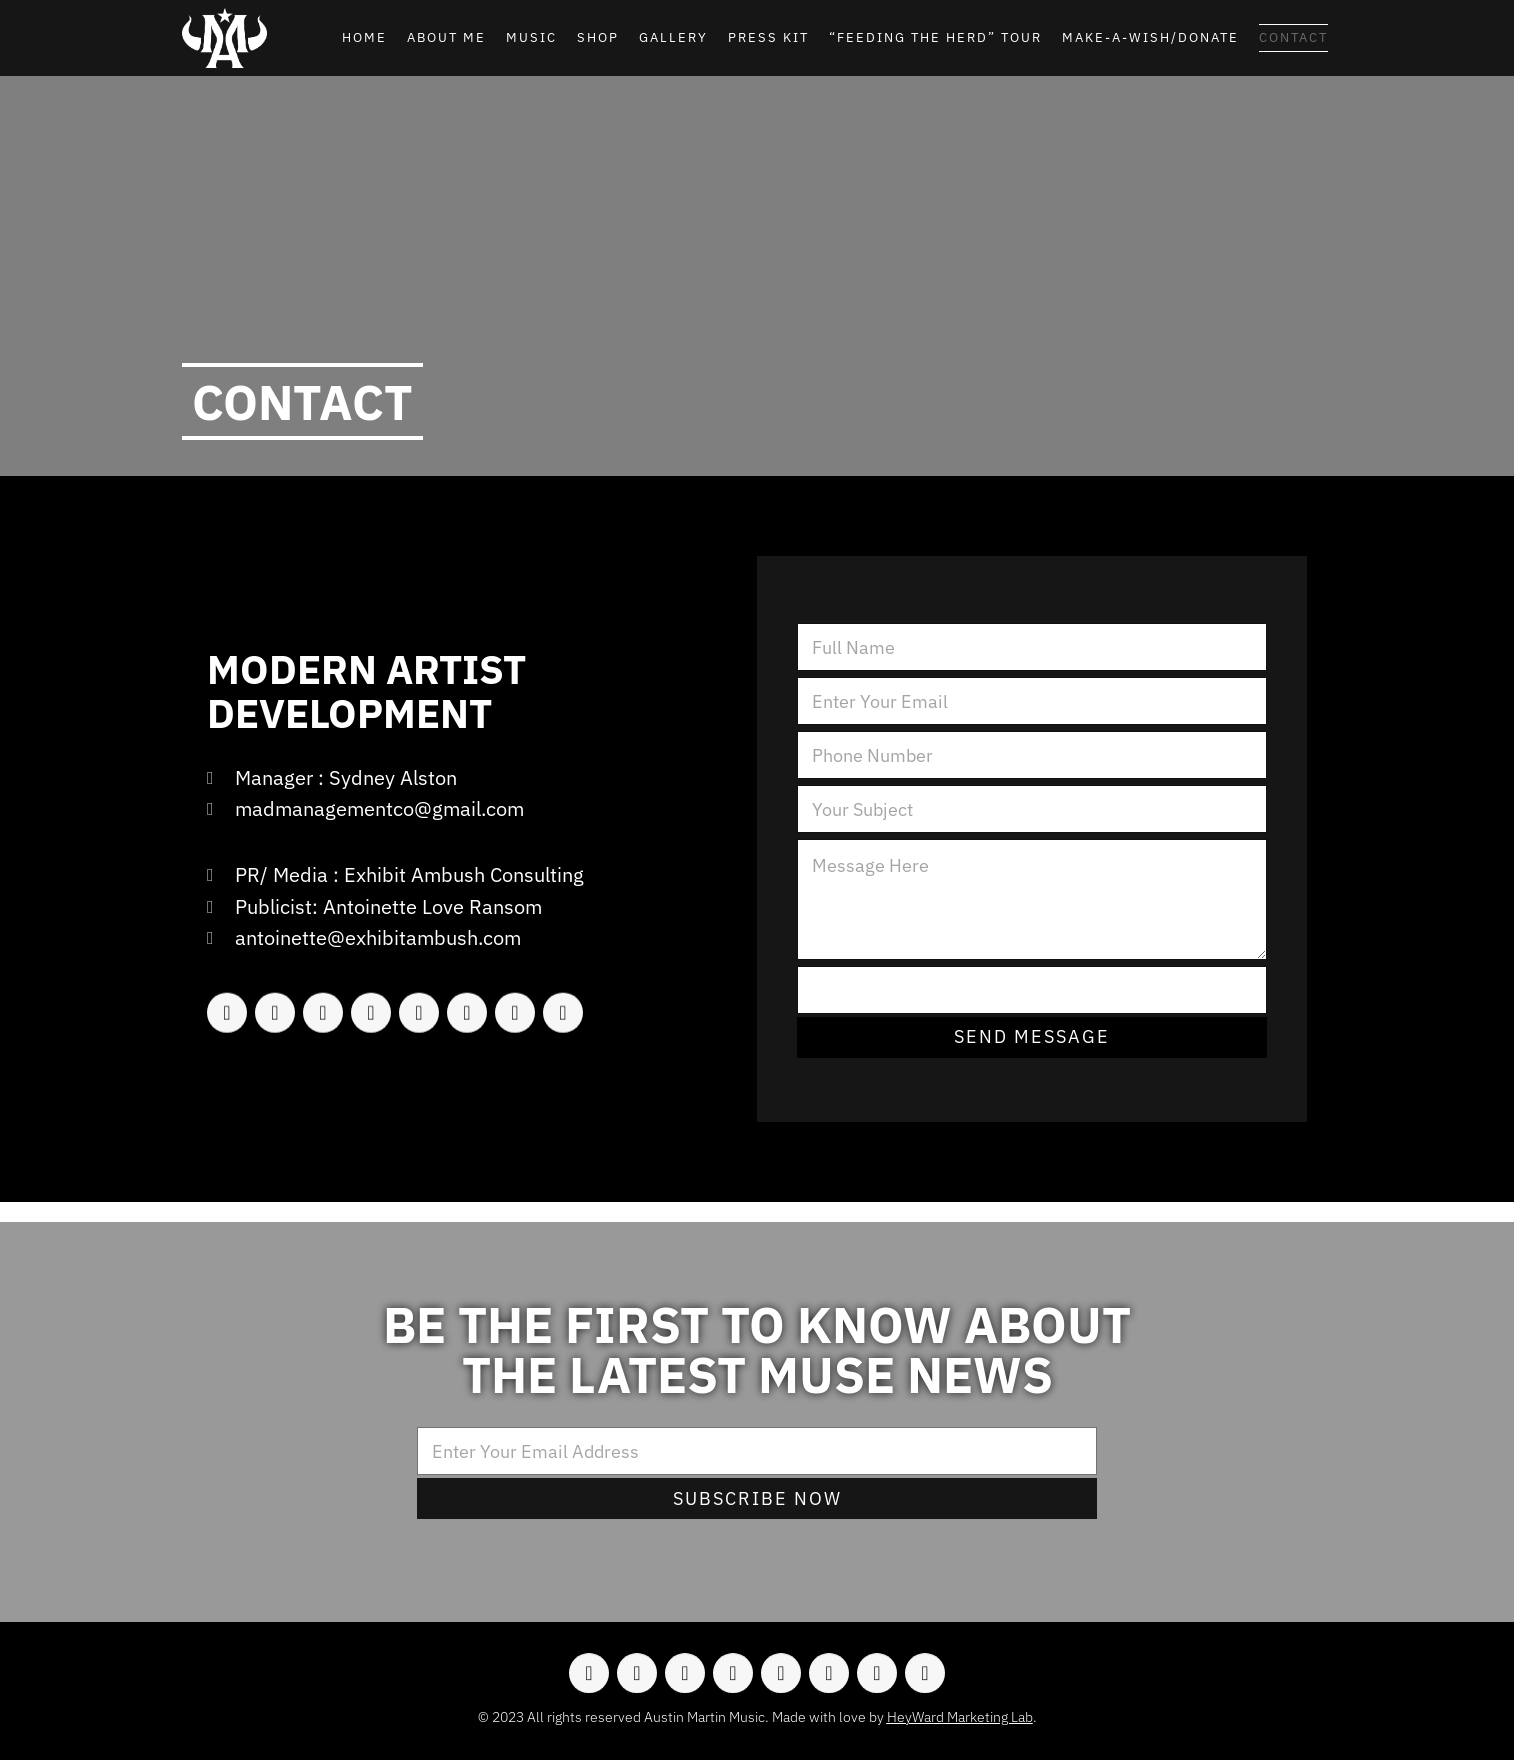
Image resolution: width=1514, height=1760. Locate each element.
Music (531, 37)
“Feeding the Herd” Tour (935, 37)
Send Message (1032, 1036)
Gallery (673, 37)
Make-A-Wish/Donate (1150, 37)
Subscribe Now (757, 1498)
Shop (598, 37)
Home (364, 37)
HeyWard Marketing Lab (960, 1717)
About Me (446, 37)
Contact (1293, 37)
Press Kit (768, 37)
